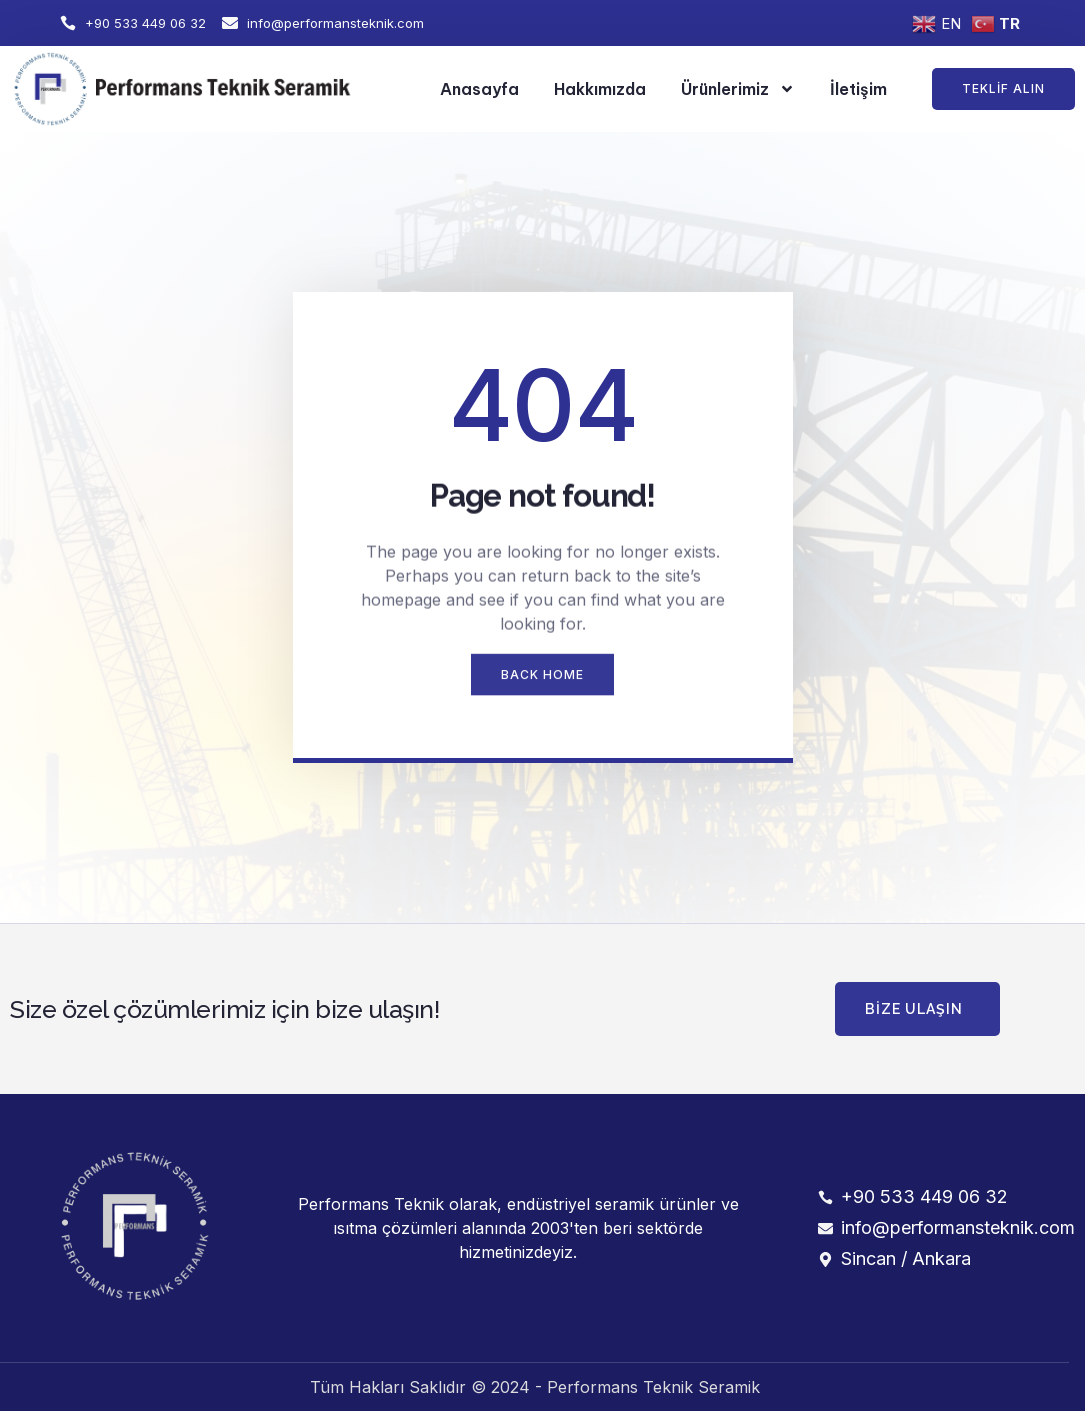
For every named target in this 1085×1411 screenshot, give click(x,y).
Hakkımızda (600, 89)
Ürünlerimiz (738, 89)
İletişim (858, 89)
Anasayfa (479, 89)
